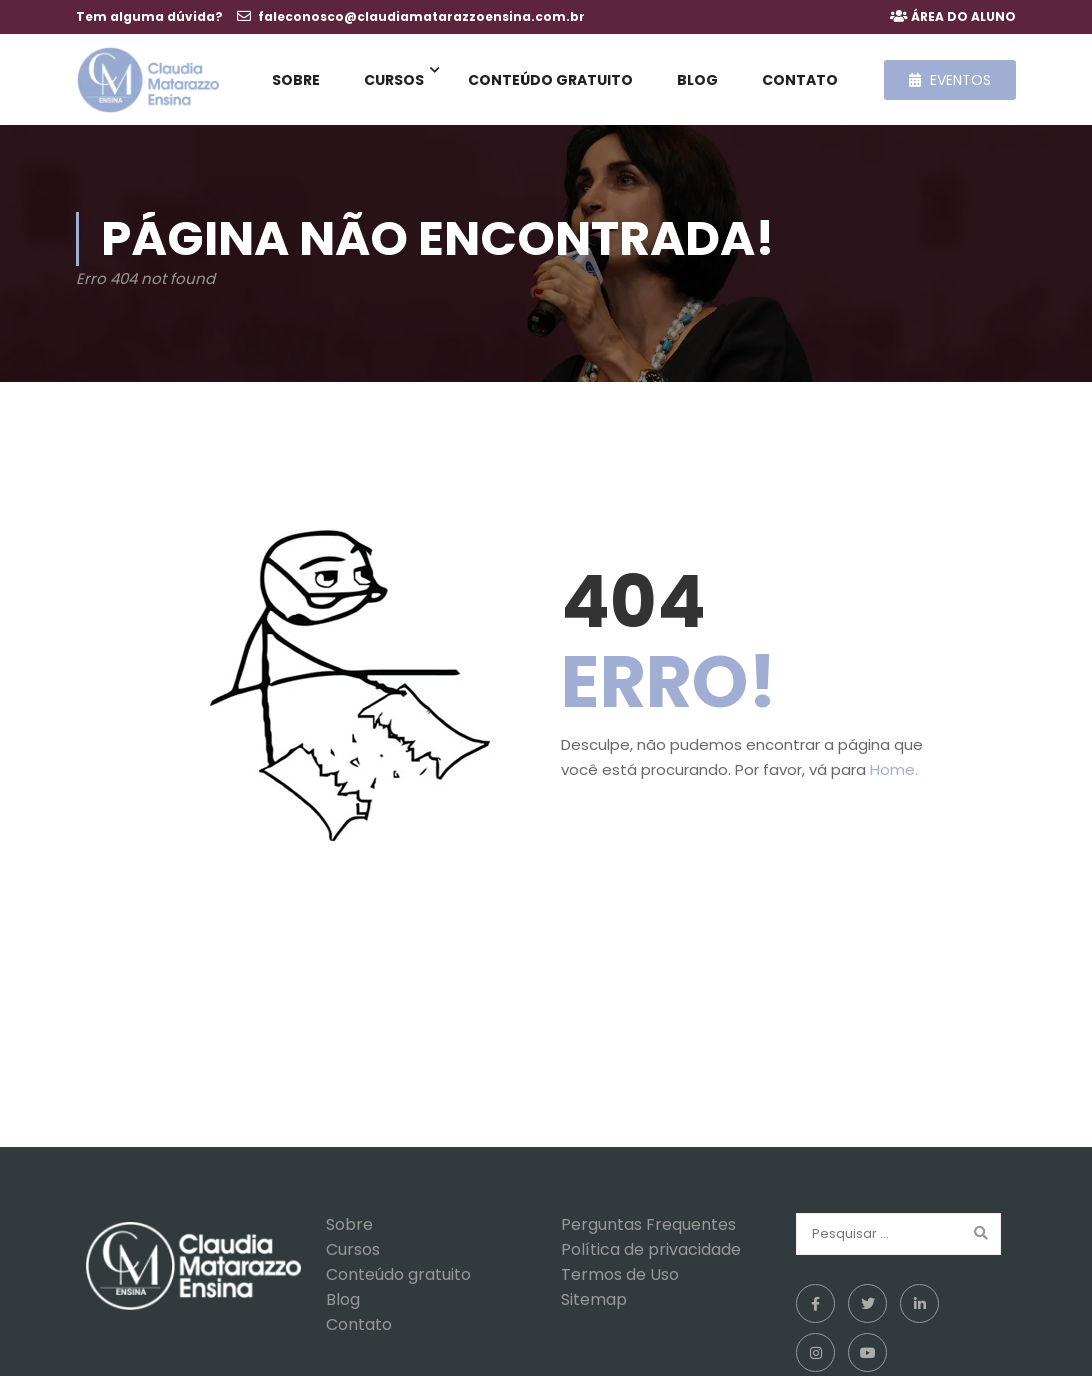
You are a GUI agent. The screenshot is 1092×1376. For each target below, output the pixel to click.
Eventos (950, 80)
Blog (697, 80)
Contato (800, 80)
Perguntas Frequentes (648, 1228)
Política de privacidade (651, 1253)
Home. (894, 773)
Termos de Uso (620, 1278)
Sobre (296, 80)
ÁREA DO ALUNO (963, 16)
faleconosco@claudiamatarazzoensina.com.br (421, 16)
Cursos (394, 80)
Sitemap (594, 1303)
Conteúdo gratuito (550, 80)
